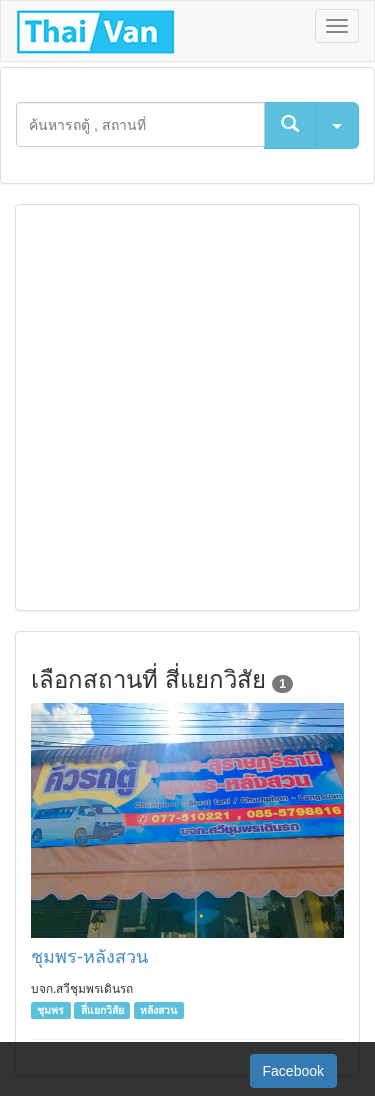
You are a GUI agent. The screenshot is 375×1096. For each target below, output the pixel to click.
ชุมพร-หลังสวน (89, 957)
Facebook (293, 1071)
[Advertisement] (187, 407)
